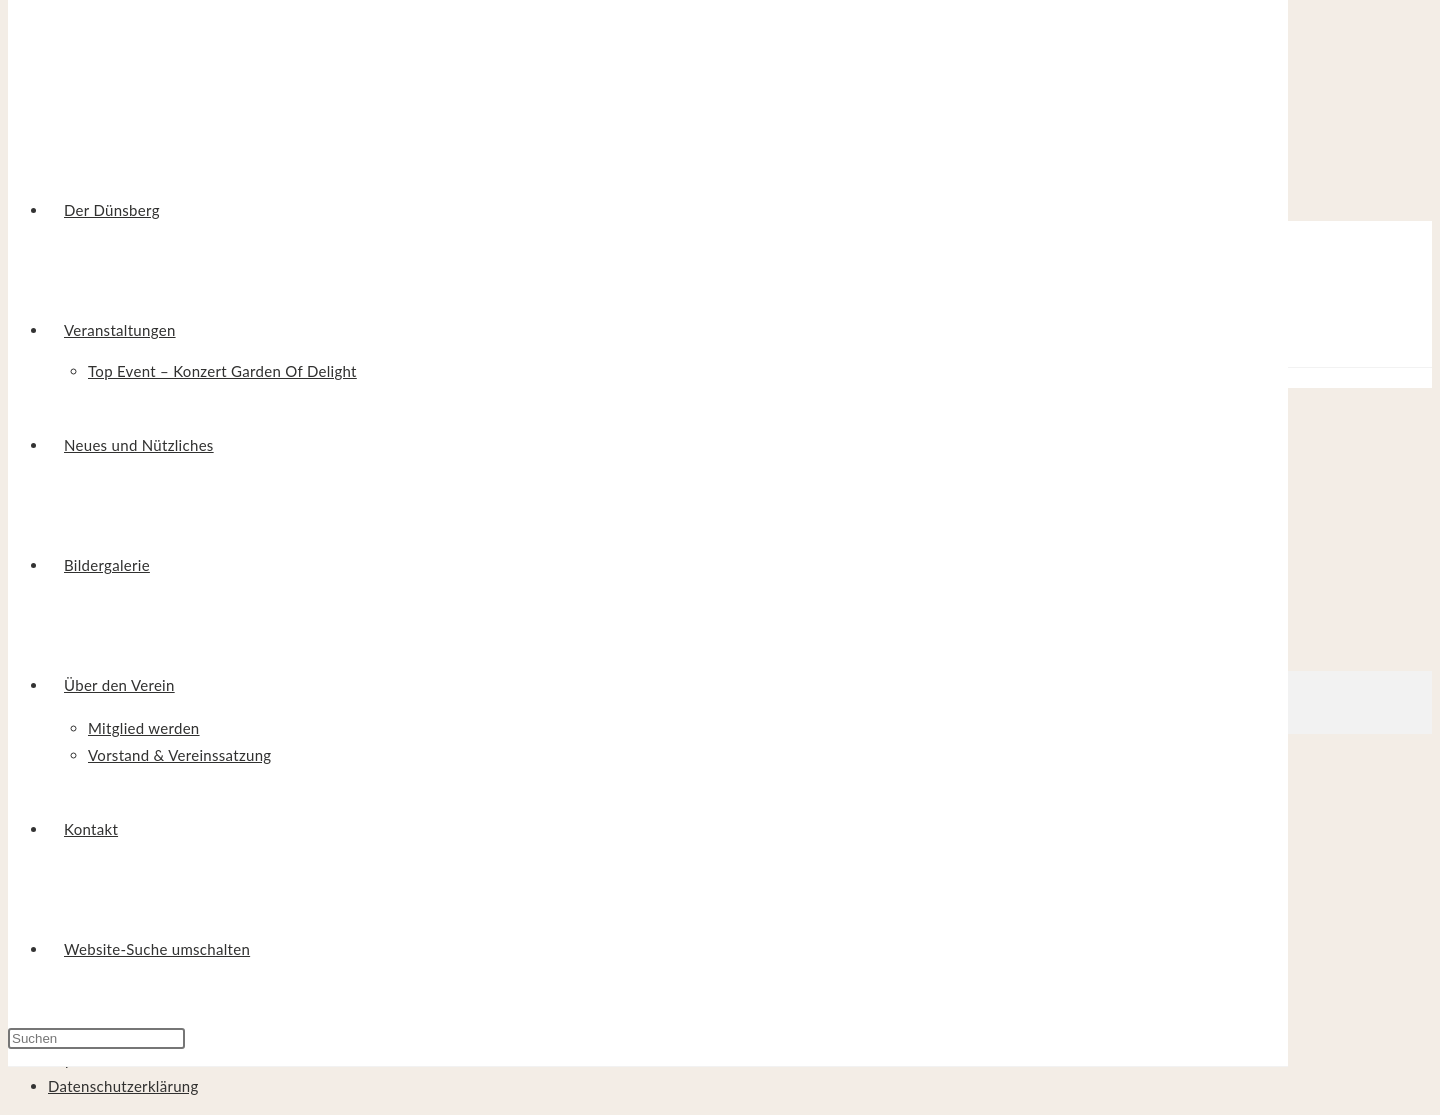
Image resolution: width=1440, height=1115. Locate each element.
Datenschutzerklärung (123, 1086)
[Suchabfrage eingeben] (96, 1038)
